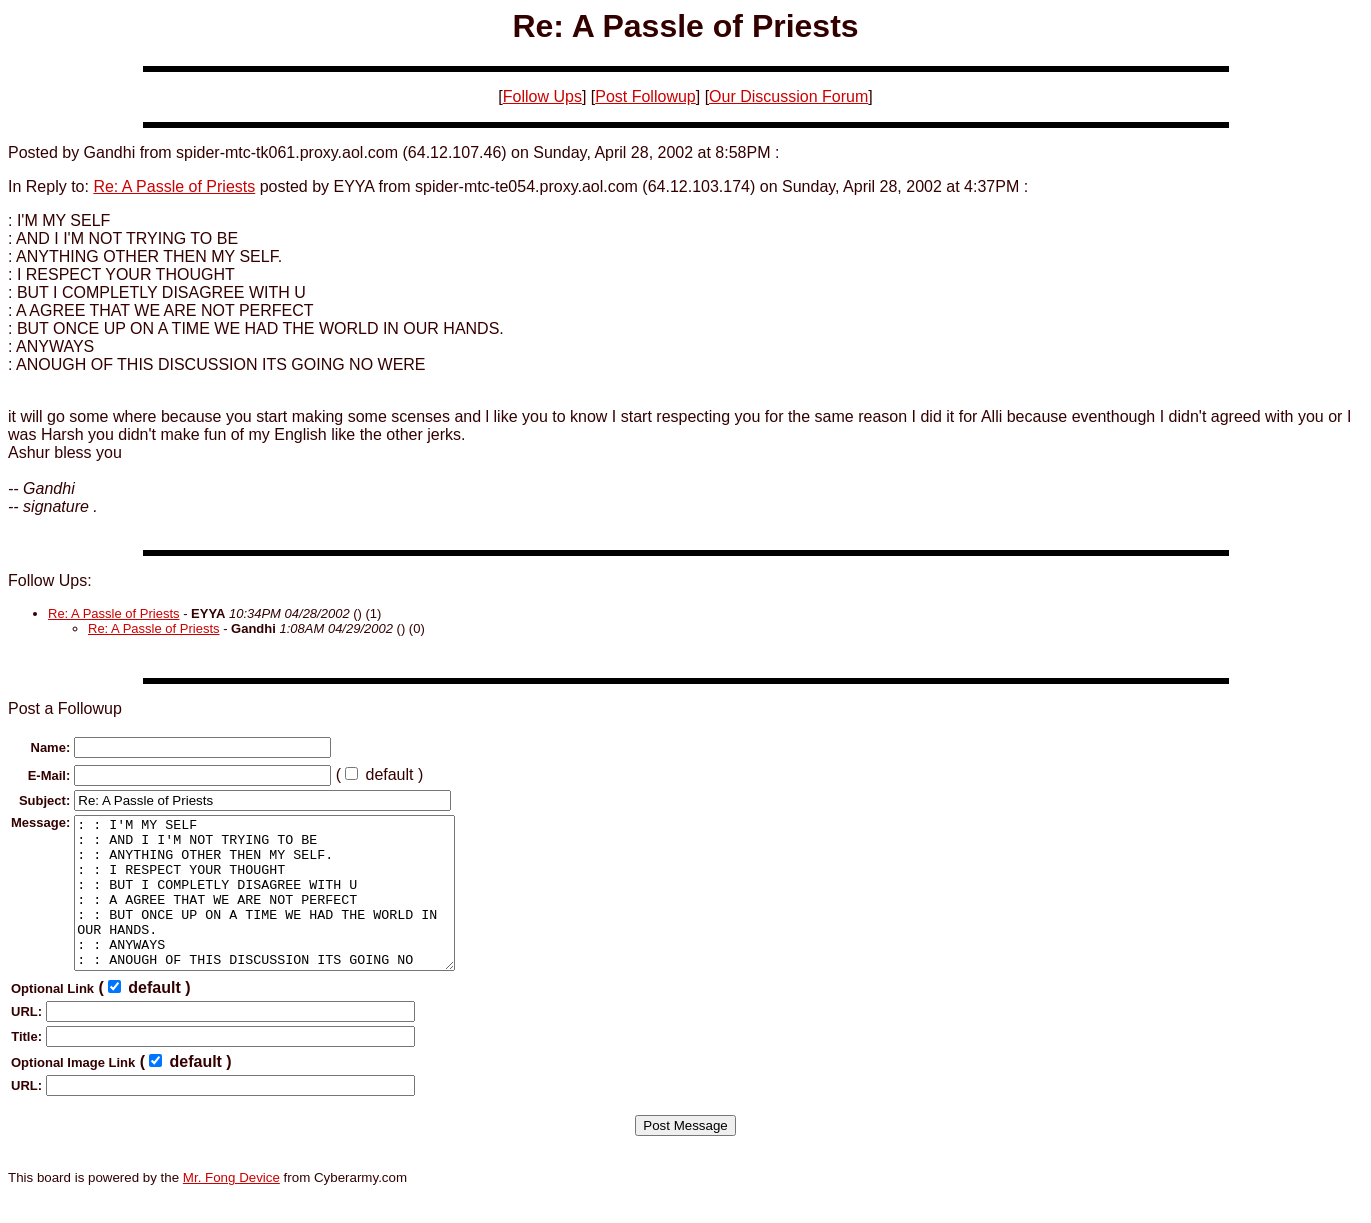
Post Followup (645, 96)
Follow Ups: (50, 580)
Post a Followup (65, 708)
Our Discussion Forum (788, 96)
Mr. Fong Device (231, 1207)
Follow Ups (542, 96)
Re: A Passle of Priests (174, 186)
